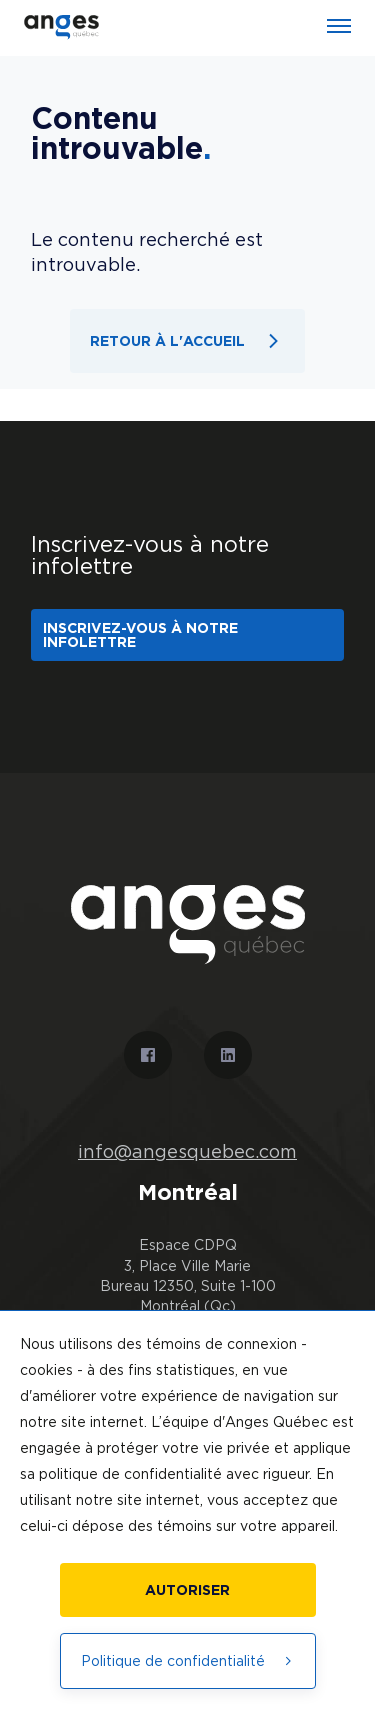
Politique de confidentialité (188, 1660)
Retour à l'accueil (187, 341)
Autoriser (187, 1589)
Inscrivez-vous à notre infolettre (140, 634)
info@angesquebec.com (187, 1152)
